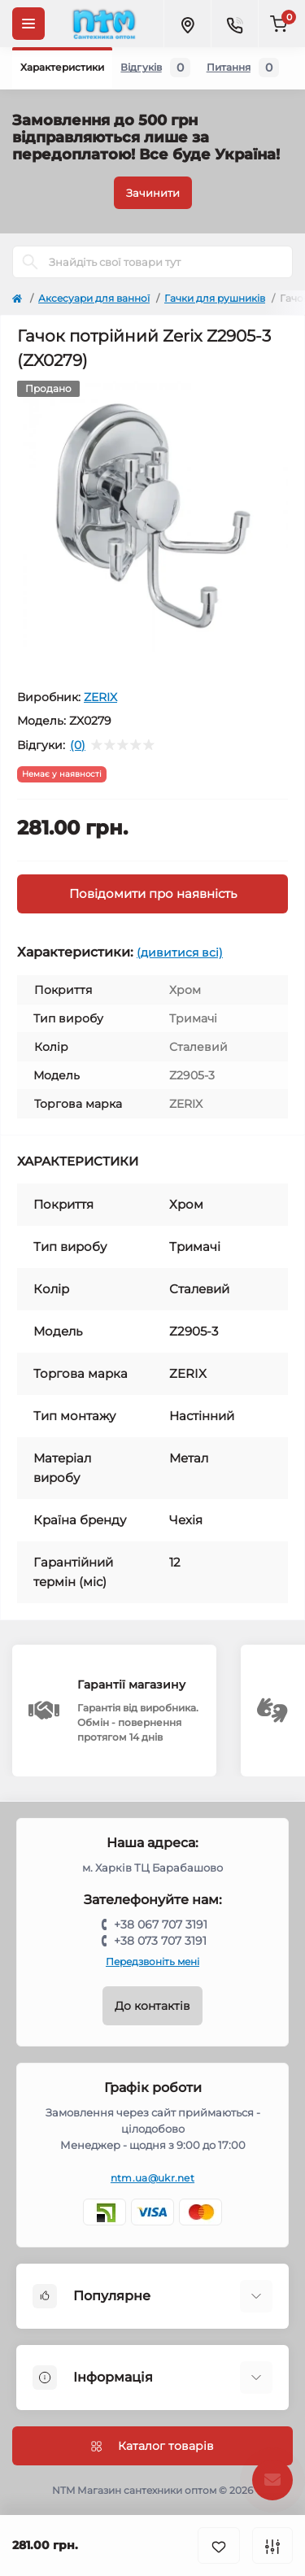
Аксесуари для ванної (94, 298)
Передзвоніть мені (152, 1961)
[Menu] (28, 23)
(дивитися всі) (180, 952)
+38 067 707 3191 (160, 1924)
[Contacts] (234, 23)
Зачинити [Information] (153, 192)
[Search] (30, 262)
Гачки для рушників (214, 298)
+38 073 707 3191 (160, 1940)
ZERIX (100, 697)
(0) (77, 745)
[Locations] (187, 23)
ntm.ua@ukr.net (152, 2178)
